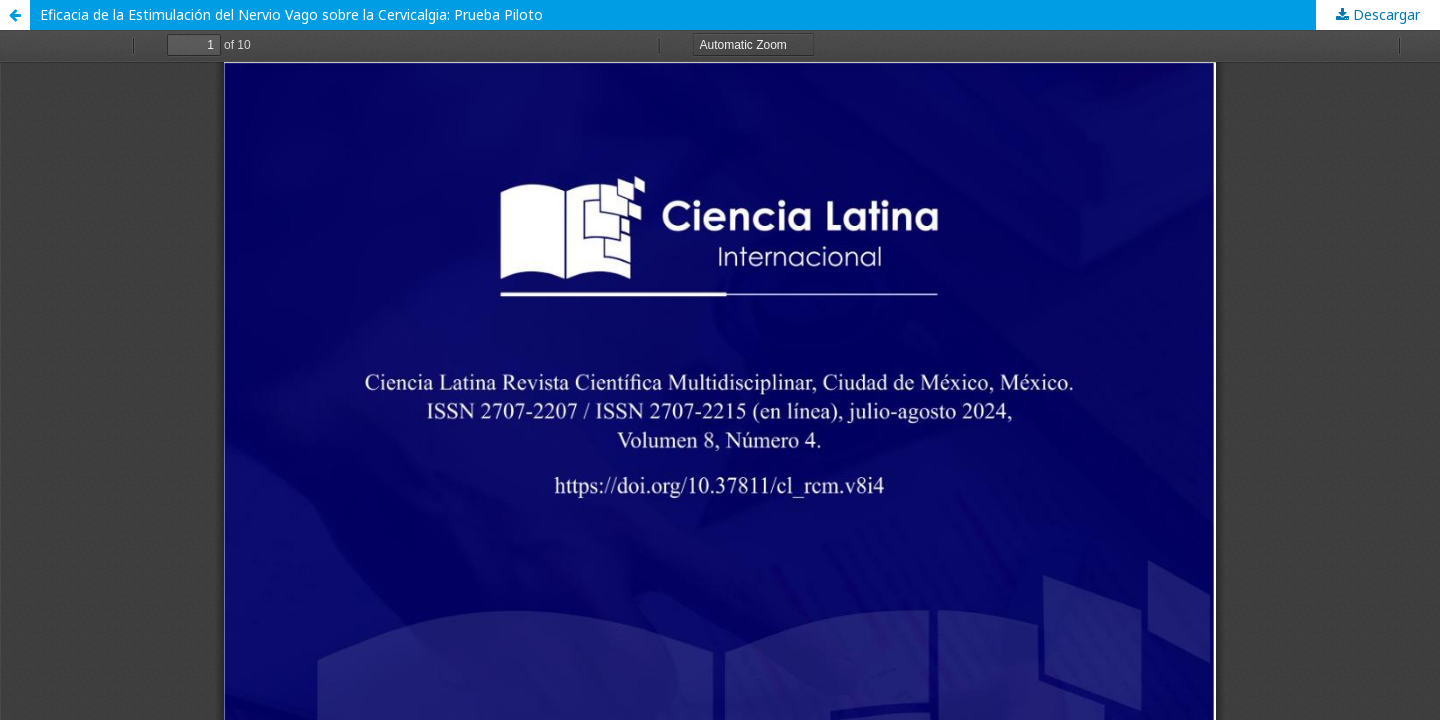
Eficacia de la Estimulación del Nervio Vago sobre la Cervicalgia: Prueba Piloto (291, 14)
